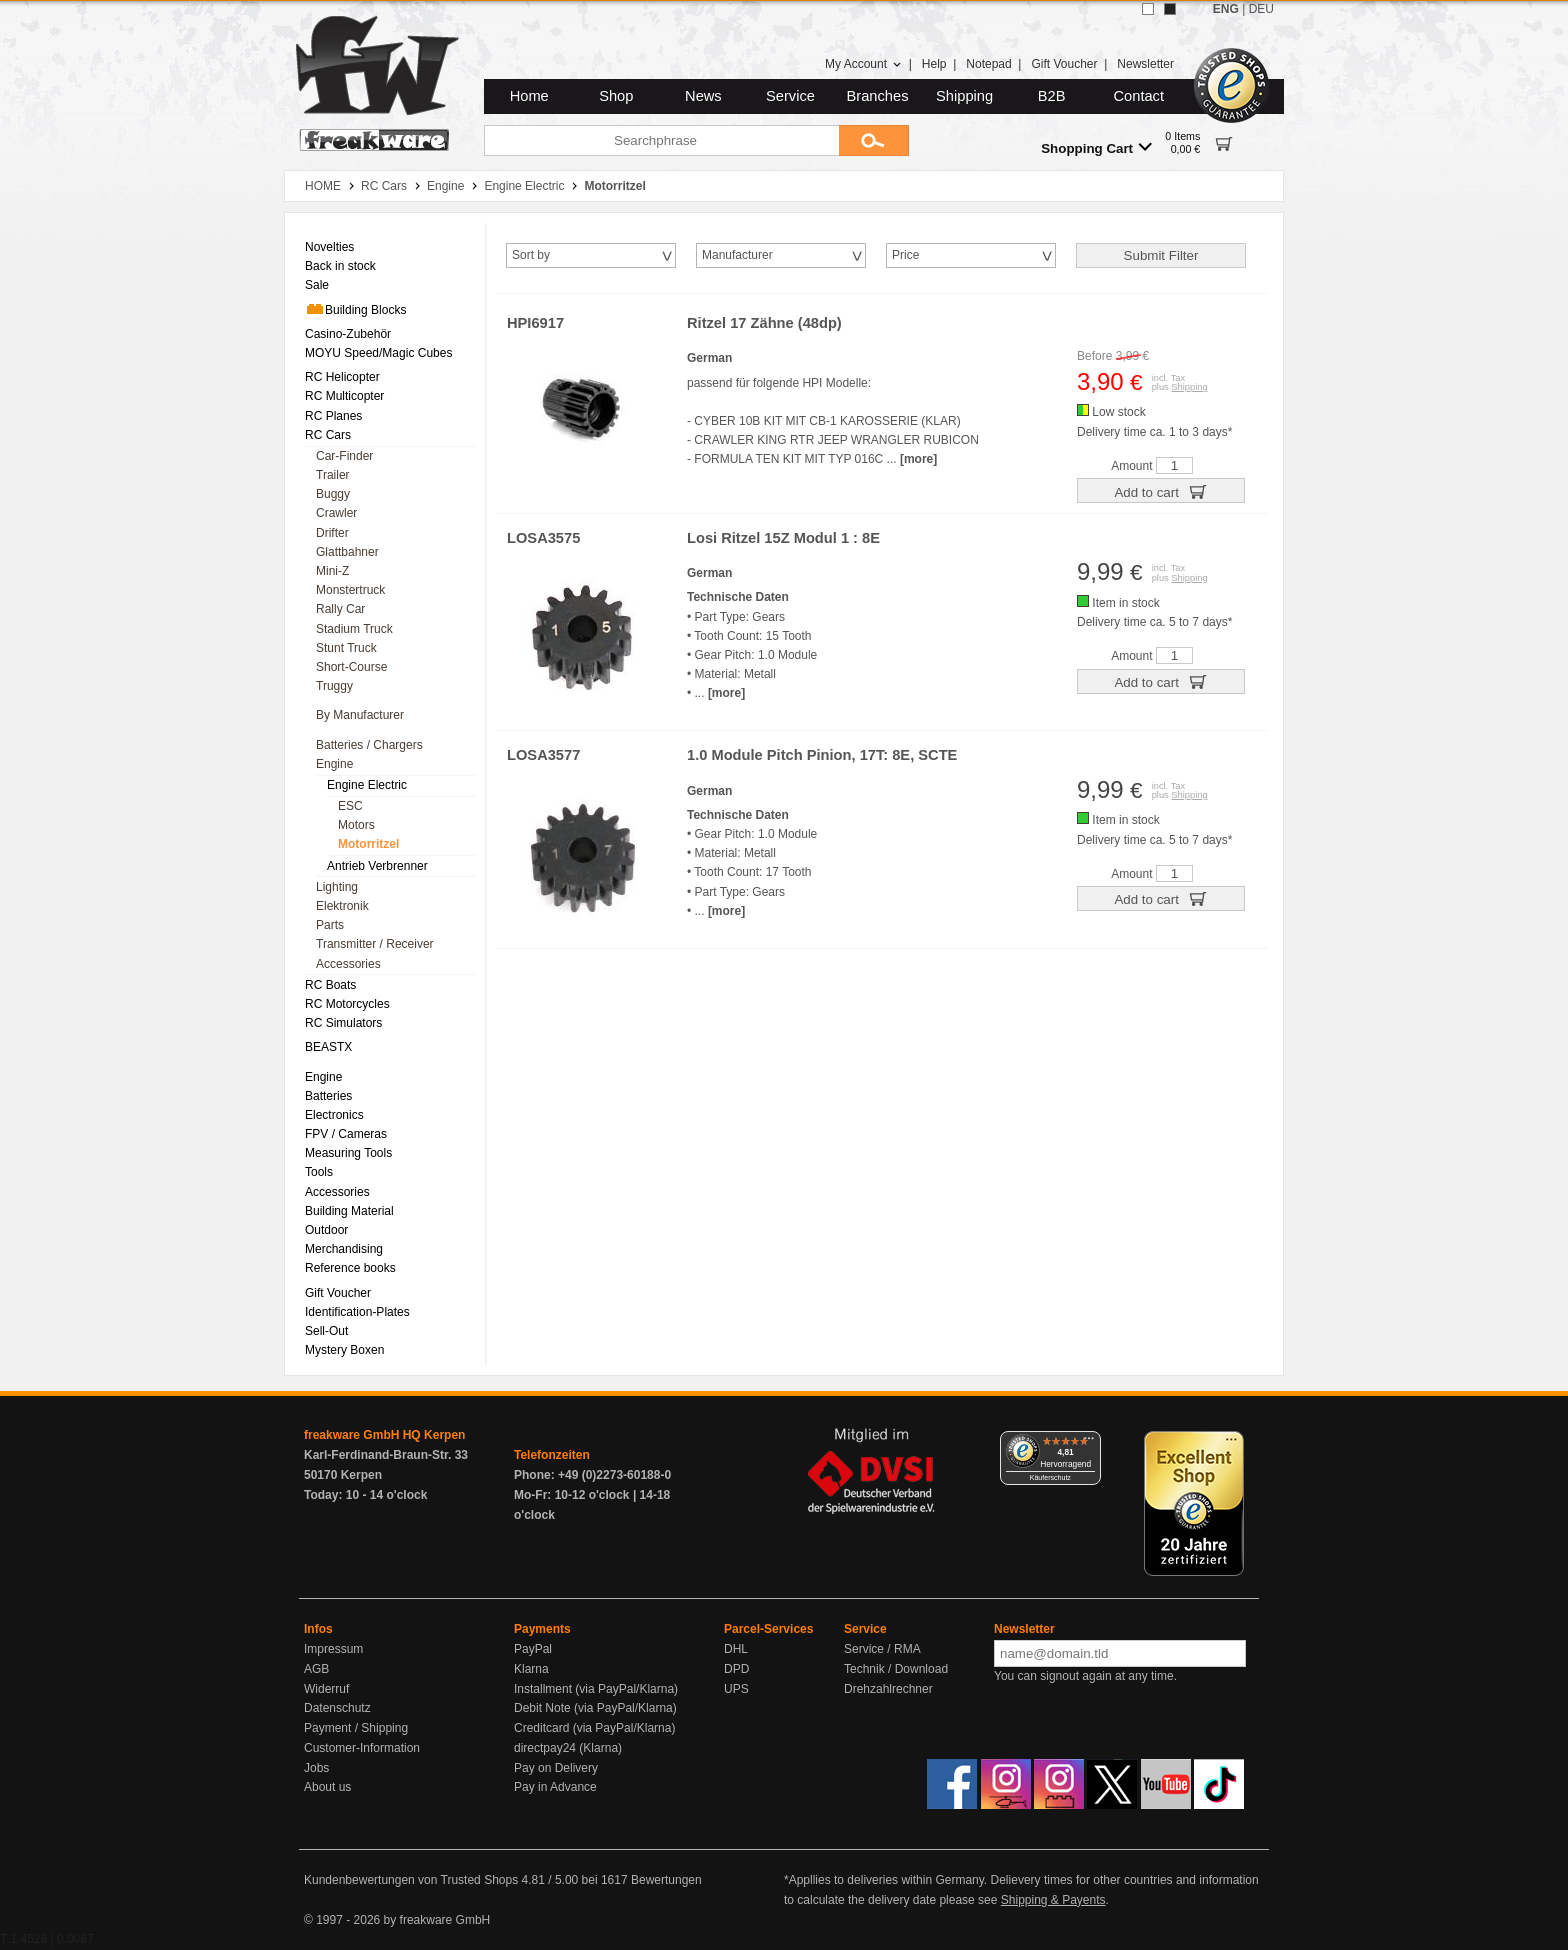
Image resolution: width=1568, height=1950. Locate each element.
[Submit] (874, 140)
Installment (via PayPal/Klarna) (596, 1689)
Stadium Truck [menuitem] (354, 629)
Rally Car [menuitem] (340, 609)
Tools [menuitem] (319, 1172)
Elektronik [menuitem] (342, 906)
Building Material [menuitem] (349, 1211)
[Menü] (1089, 1443)
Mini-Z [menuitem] (332, 571)
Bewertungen (666, 1880)
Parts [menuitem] (330, 925)
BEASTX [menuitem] (328, 1047)
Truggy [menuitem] (334, 686)
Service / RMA (882, 1649)
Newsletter (1145, 64)
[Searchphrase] (661, 140)
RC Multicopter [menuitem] (344, 396)
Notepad (988, 64)
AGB (316, 1669)
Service (790, 96)
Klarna (531, 1669)
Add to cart (1160, 491)
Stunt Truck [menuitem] (346, 648)
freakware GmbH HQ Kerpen (384, 1435)
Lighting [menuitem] (337, 887)
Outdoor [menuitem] (326, 1230)
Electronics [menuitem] (334, 1115)
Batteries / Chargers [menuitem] (369, 745)
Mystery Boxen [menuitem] (344, 1350)
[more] (918, 459)
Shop (616, 96)
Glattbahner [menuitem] (347, 552)
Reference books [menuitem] (350, 1268)
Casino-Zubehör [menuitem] (348, 334)
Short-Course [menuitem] (351, 667)
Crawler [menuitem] (336, 513)
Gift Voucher (1064, 64)
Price (905, 255)
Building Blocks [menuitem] (355, 309)
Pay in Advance (555, 1787)
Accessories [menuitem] (348, 964)
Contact (1139, 96)
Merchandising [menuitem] (344, 1249)
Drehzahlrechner (888, 1689)
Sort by (531, 255)
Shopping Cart (1096, 147)
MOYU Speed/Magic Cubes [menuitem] (378, 353)
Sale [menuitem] (317, 285)
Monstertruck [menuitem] (350, 590)
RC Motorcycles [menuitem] (347, 1004)
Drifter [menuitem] (332, 533)
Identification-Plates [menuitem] (357, 1312)
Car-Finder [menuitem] (344, 456)
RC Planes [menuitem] (333, 416)
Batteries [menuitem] (328, 1096)
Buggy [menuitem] (333, 494)
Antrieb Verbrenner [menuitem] (377, 866)
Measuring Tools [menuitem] (348, 1153)
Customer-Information (362, 1748)
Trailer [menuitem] (333, 475)
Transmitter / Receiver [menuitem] (375, 944)
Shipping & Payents (1053, 1900)
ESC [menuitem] (350, 806)
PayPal (533, 1649)
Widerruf (326, 1689)
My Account (863, 64)
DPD (736, 1669)
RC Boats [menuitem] (330, 985)
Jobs (316, 1768)
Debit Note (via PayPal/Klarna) (595, 1708)
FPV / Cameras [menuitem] (346, 1134)
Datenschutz (337, 1708)
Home (529, 96)
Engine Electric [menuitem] (367, 785)
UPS (736, 1689)
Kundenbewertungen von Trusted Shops (411, 1880)
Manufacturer (737, 255)
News (703, 96)
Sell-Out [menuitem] (326, 1331)
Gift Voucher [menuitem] (338, 1293)
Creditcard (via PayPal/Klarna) (594, 1728)
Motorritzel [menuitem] (368, 844)
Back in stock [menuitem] (340, 266)
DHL (736, 1649)
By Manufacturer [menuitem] (360, 715)
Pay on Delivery (556, 1768)
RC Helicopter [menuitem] (342, 377)
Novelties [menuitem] (329, 247)
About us (327, 1787)
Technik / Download (896, 1669)
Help (934, 64)
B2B (1052, 96)
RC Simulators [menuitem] (343, 1023)
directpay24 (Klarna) (568, 1748)
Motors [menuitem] (356, 825)
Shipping (964, 96)
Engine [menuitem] (334, 764)
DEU (1261, 9)
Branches (878, 96)
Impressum (333, 1649)
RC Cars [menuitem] (328, 435)
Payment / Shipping (356, 1728)
